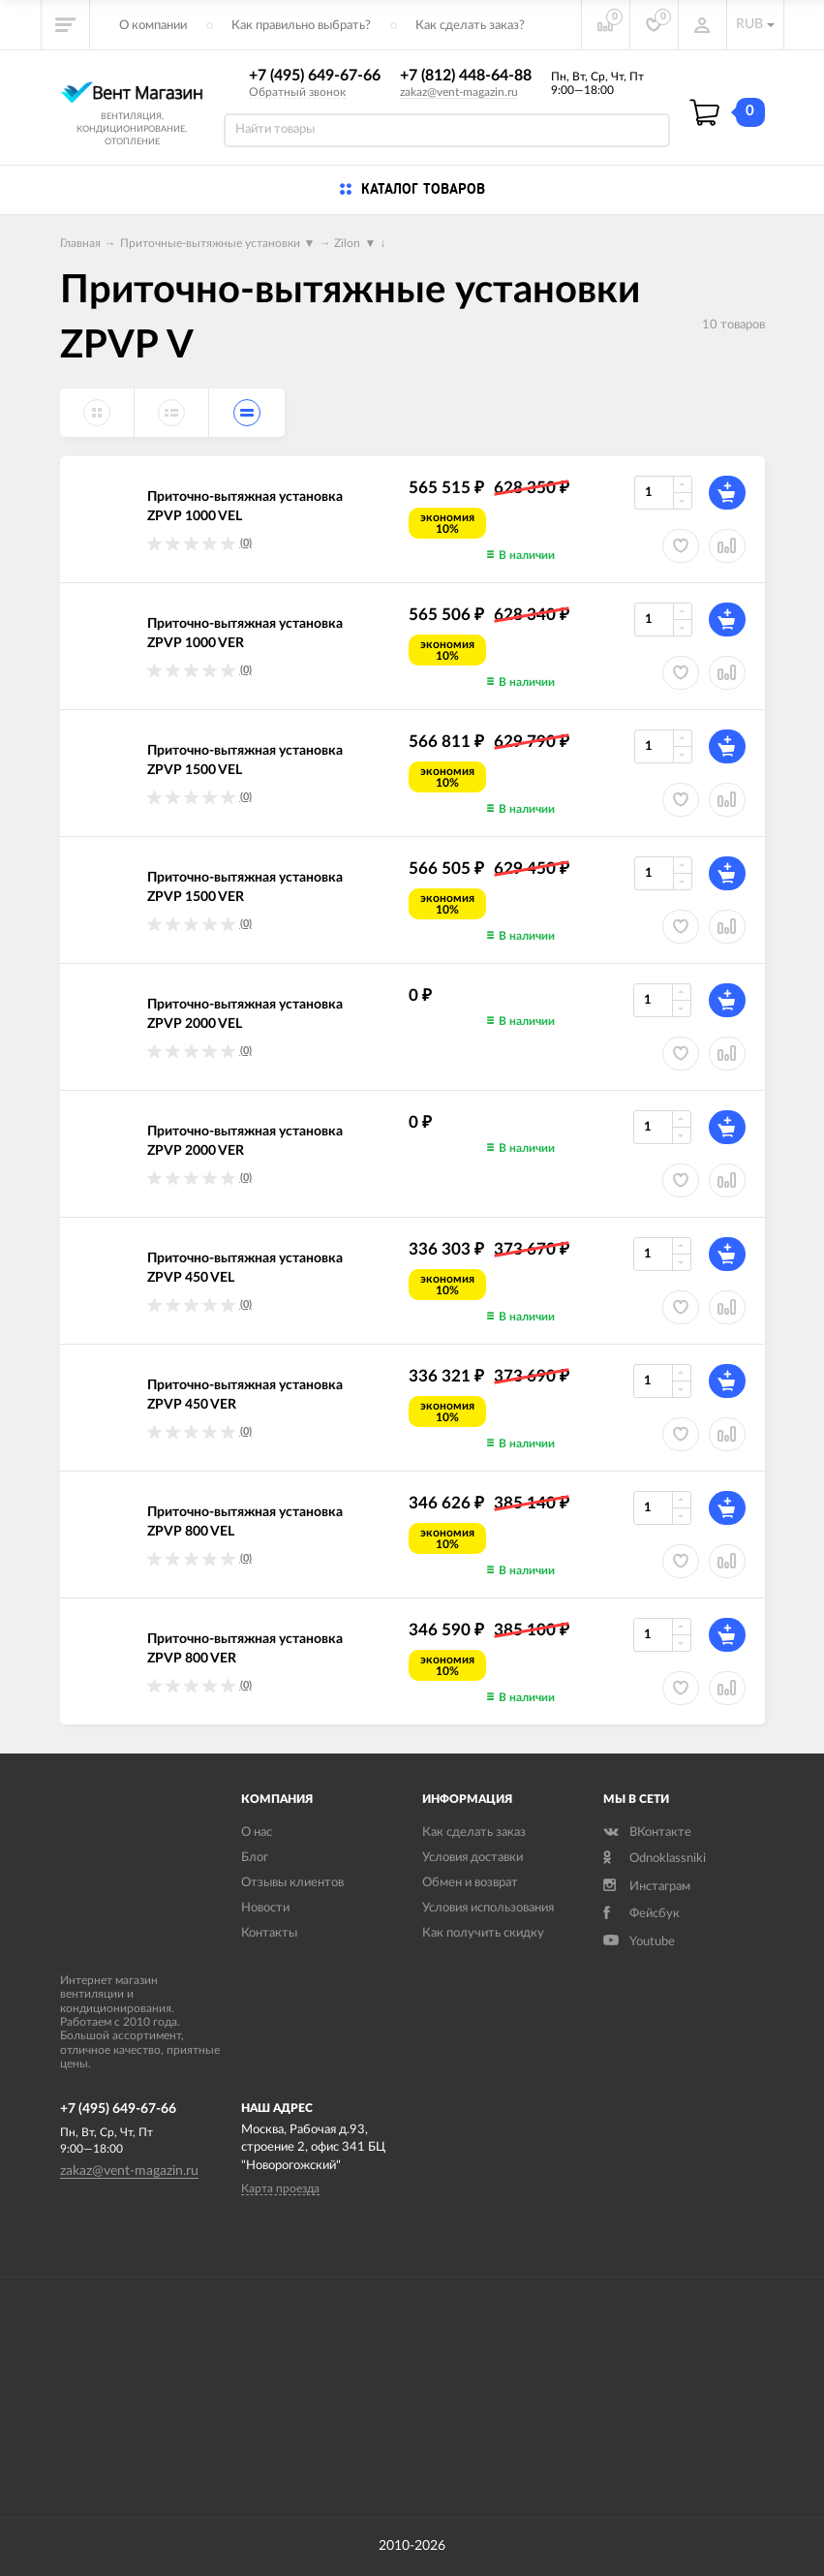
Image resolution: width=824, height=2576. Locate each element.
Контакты (269, 1933)
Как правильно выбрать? (301, 25)
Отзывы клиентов (292, 1883)
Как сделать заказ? (470, 25)
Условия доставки (472, 1857)
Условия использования (488, 1908)
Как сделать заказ (474, 1832)
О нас (256, 1832)
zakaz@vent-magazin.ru (459, 92)
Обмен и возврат (470, 1883)
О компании (153, 25)
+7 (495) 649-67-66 (315, 75)
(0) (246, 543)
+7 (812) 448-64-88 (466, 75)
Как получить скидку (483, 1933)
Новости (265, 1908)
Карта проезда (280, 2188)
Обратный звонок (297, 92)
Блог (254, 1857)
